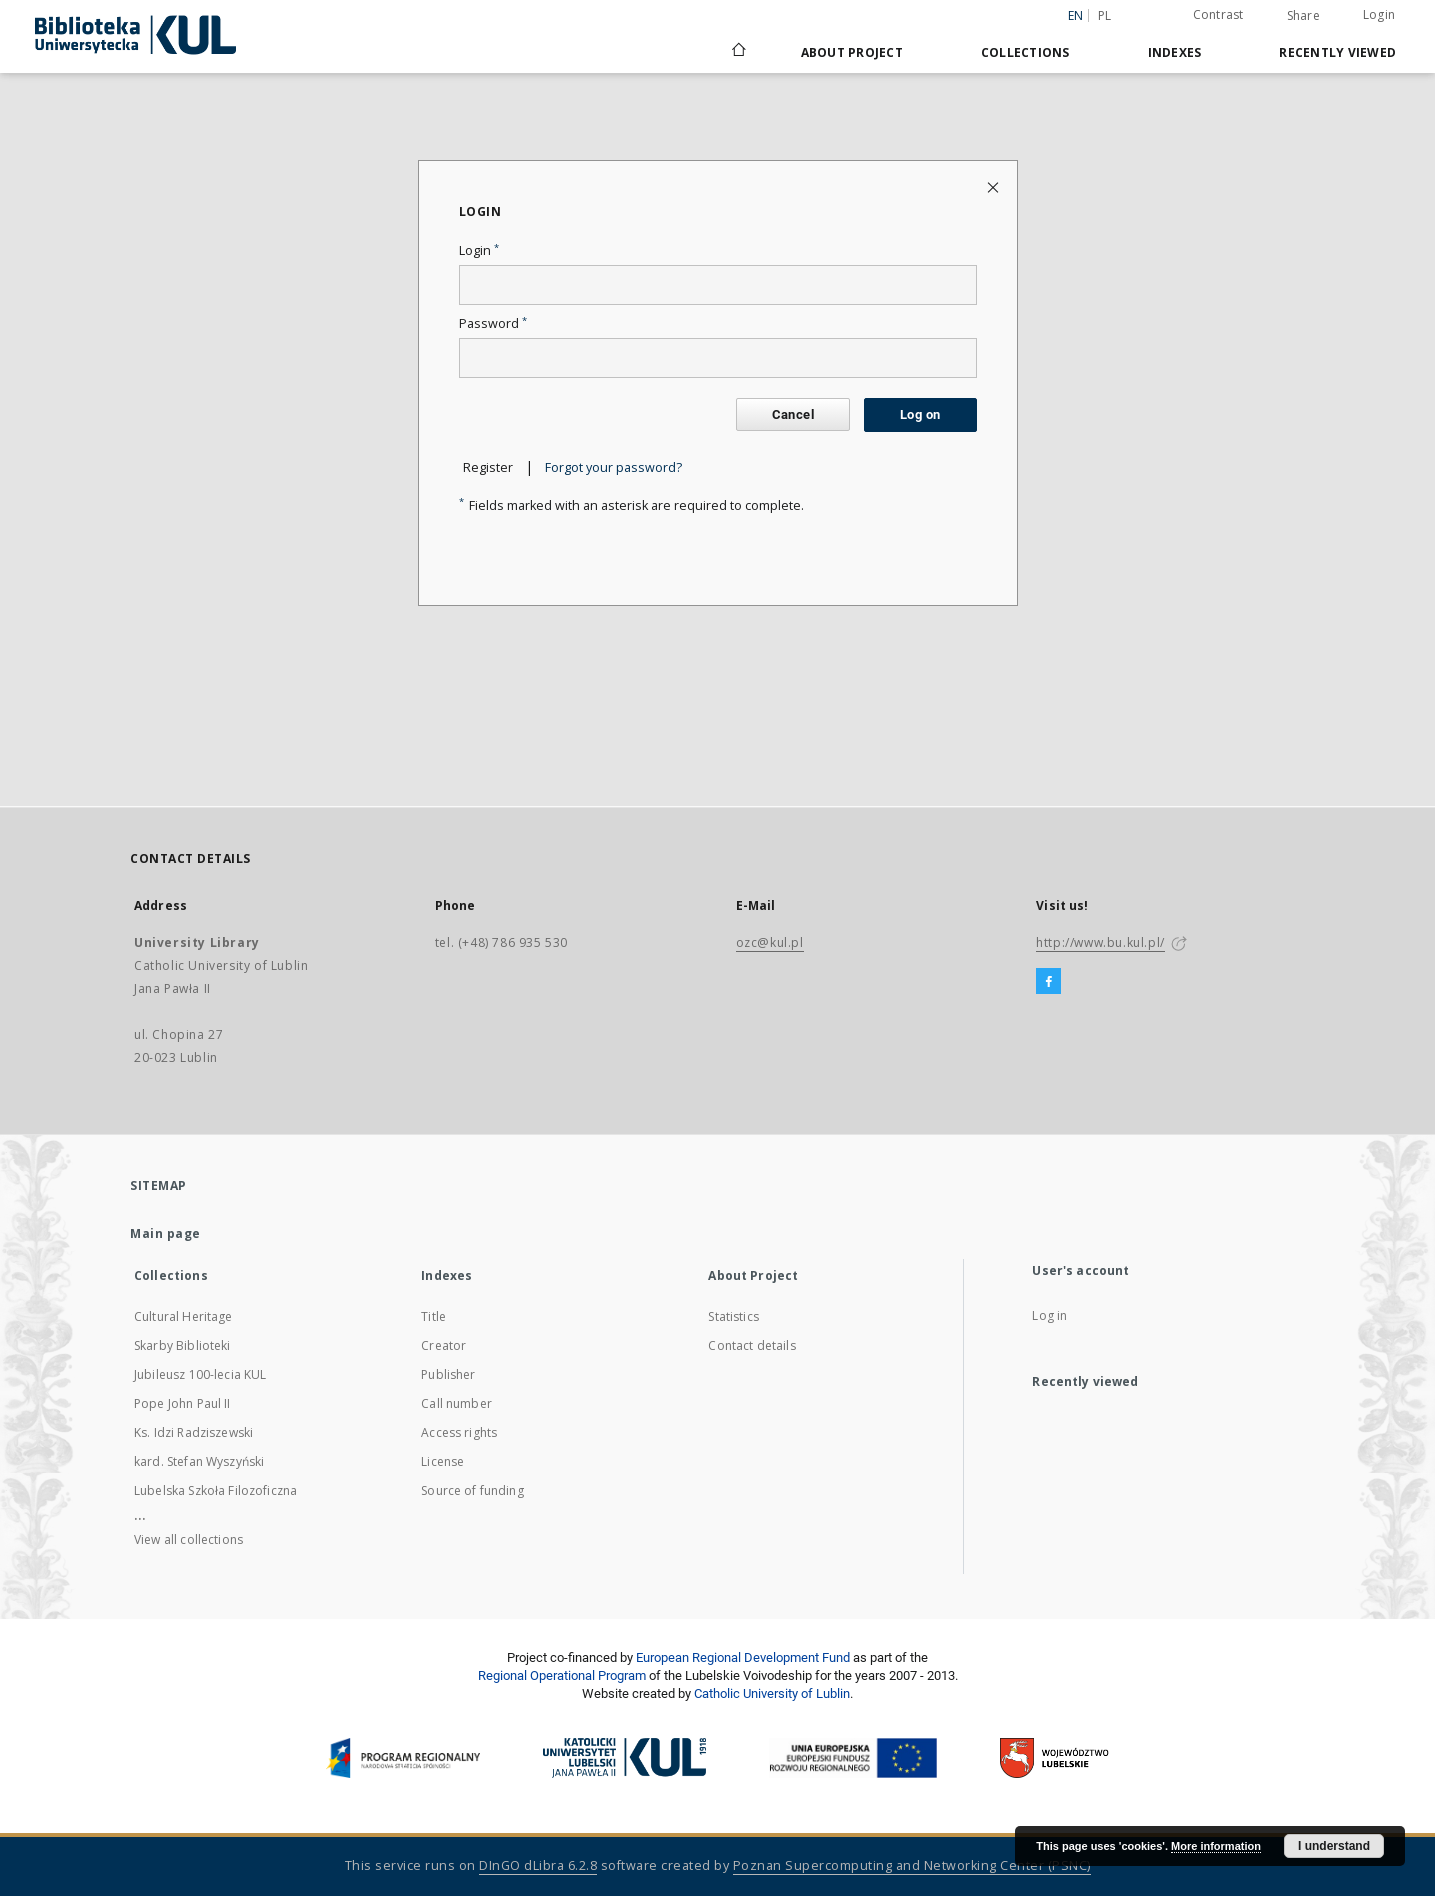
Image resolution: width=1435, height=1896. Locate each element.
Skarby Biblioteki (182, 1345)
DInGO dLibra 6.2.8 (538, 1865)
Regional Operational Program (562, 1675)
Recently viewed (1337, 52)
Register (488, 467)
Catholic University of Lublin (772, 1693)
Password (493, 323)
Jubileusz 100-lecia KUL (200, 1374)
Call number (456, 1403)
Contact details (751, 1345)
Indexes (1175, 52)
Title (433, 1316)
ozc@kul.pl (770, 942)
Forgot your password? (613, 467)
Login (1379, 14)
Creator (443, 1345)
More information (1216, 1846)
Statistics (733, 1316)
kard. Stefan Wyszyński (199, 1461)
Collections (1025, 52)
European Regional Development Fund (743, 1657)
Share (1303, 16)
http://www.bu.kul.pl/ (1100, 942)
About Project (852, 52)
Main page (165, 1233)
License (442, 1461)
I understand (1334, 1846)
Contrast (1218, 14)
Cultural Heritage (183, 1316)
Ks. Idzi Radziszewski (193, 1432)
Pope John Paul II (182, 1403)
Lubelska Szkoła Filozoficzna (215, 1490)
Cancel (793, 414)
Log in (1049, 1315)
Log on (920, 414)
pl (1105, 15)
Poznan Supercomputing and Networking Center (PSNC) (912, 1865)
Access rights (459, 1432)
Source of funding (472, 1490)
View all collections (188, 1539)
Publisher (448, 1374)
